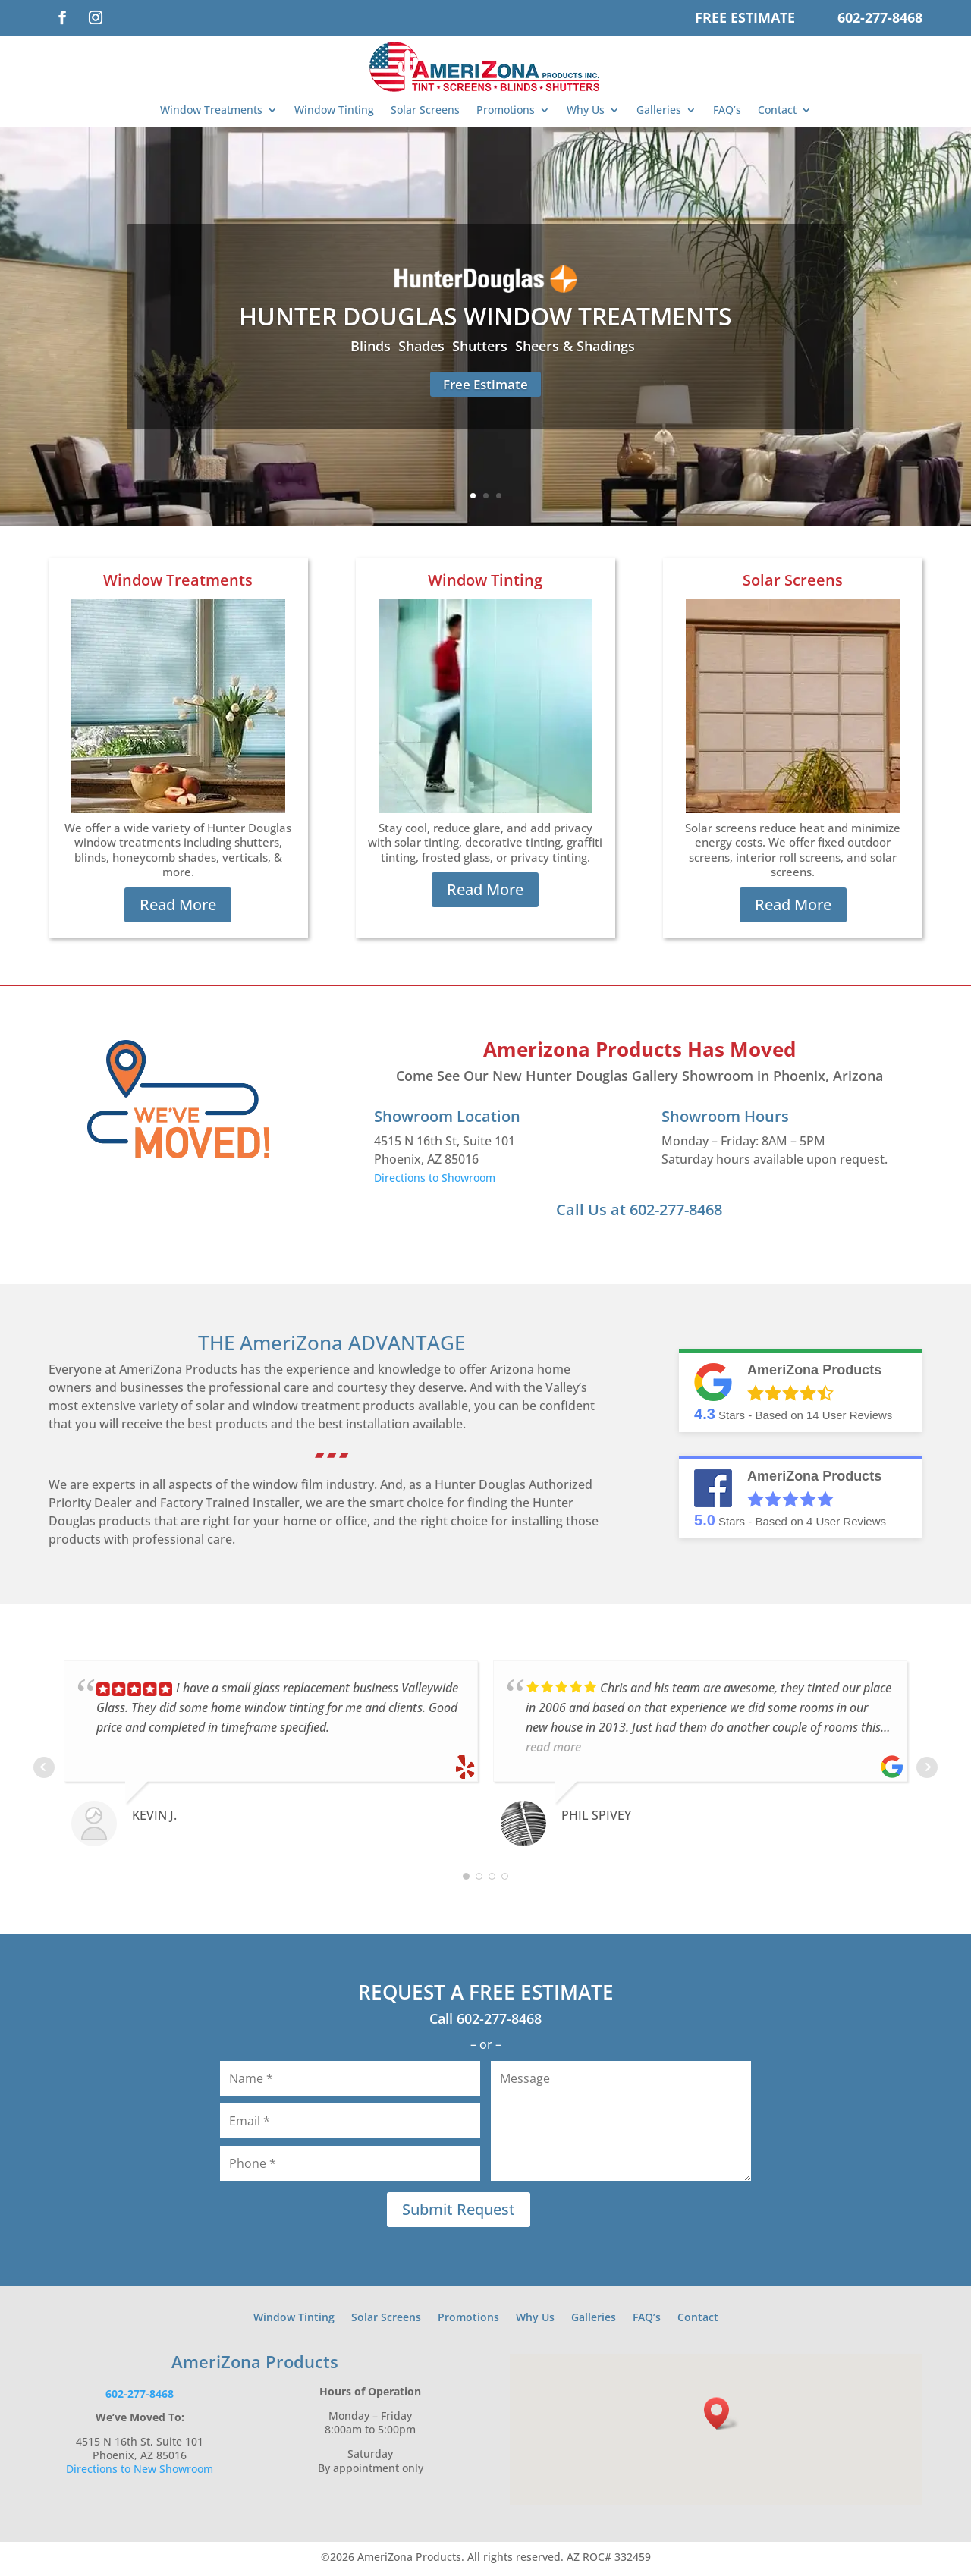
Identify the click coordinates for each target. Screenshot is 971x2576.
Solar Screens (425, 109)
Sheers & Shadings (575, 346)
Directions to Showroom (434, 1180)
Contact (777, 109)
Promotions (505, 109)
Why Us (586, 109)
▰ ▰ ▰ (331, 1457)
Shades (421, 346)
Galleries (658, 109)
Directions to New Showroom (139, 2472)
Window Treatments (211, 109)
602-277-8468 (879, 17)
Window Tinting (334, 109)
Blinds (370, 346)
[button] (721, 2417)
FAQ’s (727, 109)
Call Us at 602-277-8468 (639, 1212)
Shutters (479, 346)
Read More (178, 908)
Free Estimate (745, 17)
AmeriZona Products (254, 2365)
